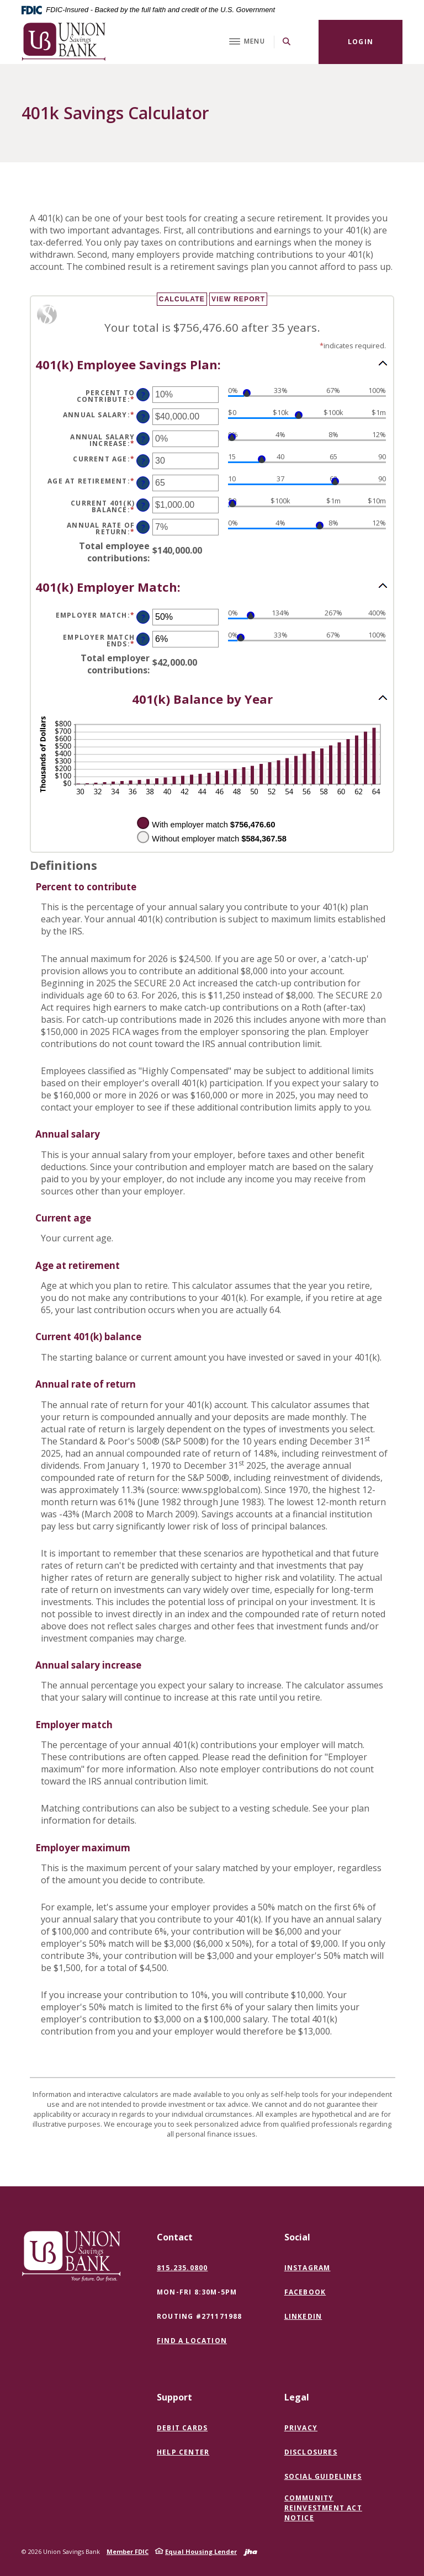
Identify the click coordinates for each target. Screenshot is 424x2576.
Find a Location (192, 2340)
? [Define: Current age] (143, 461)
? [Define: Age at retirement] (143, 483)
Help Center (183, 2452)
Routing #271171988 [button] (199, 2316)
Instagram (310, 2268)
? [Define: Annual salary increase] (143, 439)
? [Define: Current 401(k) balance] (143, 505)
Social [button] (297, 2237)
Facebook (307, 2292)
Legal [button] (296, 2397)
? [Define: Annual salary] (143, 417)
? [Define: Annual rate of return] (143, 527)
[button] (212, 363)
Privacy (300, 2427)
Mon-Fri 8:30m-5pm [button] (197, 2292)
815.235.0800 (182, 2267)
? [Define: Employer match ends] (143, 639)
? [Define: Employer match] (143, 617)
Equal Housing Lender (201, 2551)
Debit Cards (182, 2427)
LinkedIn (305, 2317)
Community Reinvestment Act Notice (323, 2508)
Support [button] (174, 2397)
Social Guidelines (323, 2476)
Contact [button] (175, 2237)
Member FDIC (128, 2551)
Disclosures (310, 2452)
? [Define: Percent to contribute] (143, 395)
